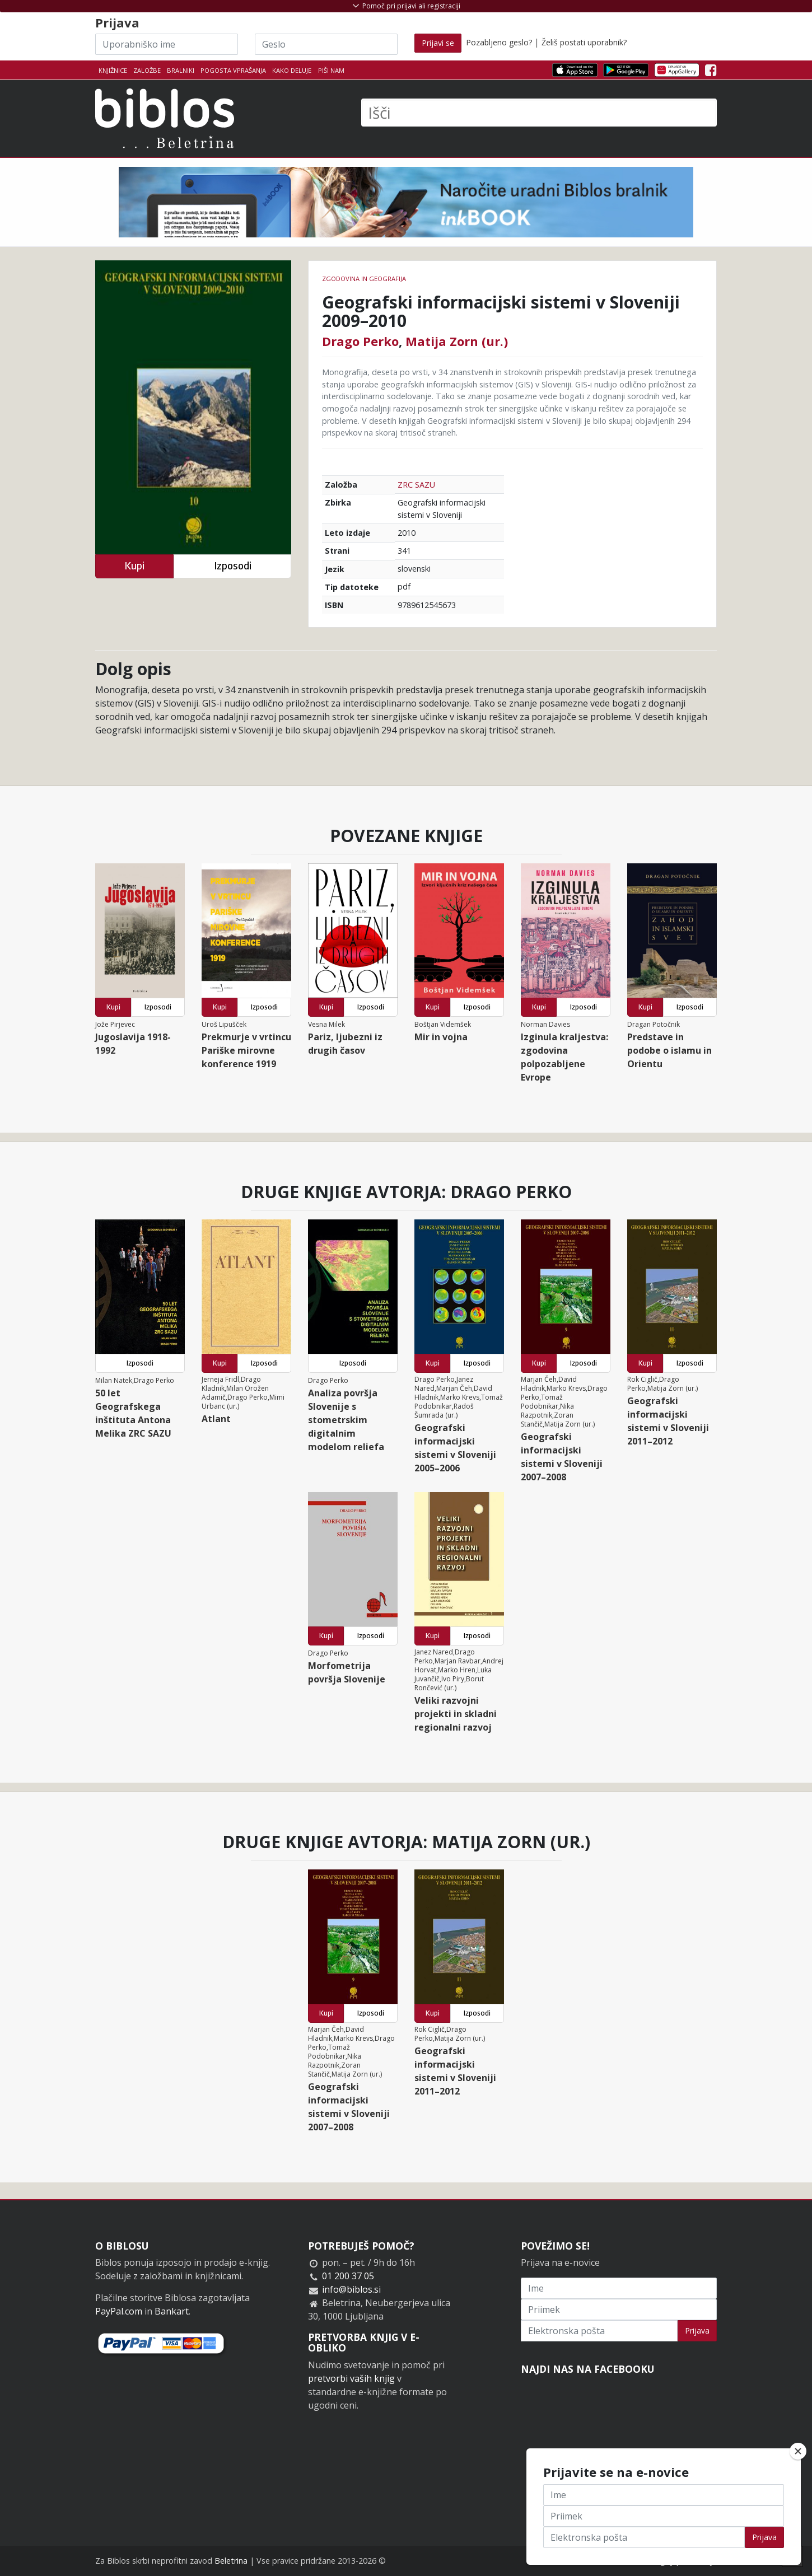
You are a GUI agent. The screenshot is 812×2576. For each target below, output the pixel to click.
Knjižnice (113, 70)
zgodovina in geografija (364, 278)
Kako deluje (291, 70)
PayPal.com (118, 2311)
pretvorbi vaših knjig (351, 2378)
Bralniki (180, 70)
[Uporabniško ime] (166, 44)
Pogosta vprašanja (233, 70)
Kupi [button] (134, 566)
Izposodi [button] (232, 566)
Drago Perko (360, 341)
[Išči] (539, 113)
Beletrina (231, 2560)
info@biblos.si (351, 2289)
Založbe (147, 70)
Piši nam (331, 70)
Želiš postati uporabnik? (584, 42)
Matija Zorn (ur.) (456, 341)
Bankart (172, 2311)
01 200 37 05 (348, 2276)
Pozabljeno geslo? (499, 42)
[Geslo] (326, 44)
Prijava (697, 2330)
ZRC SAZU (416, 484)
